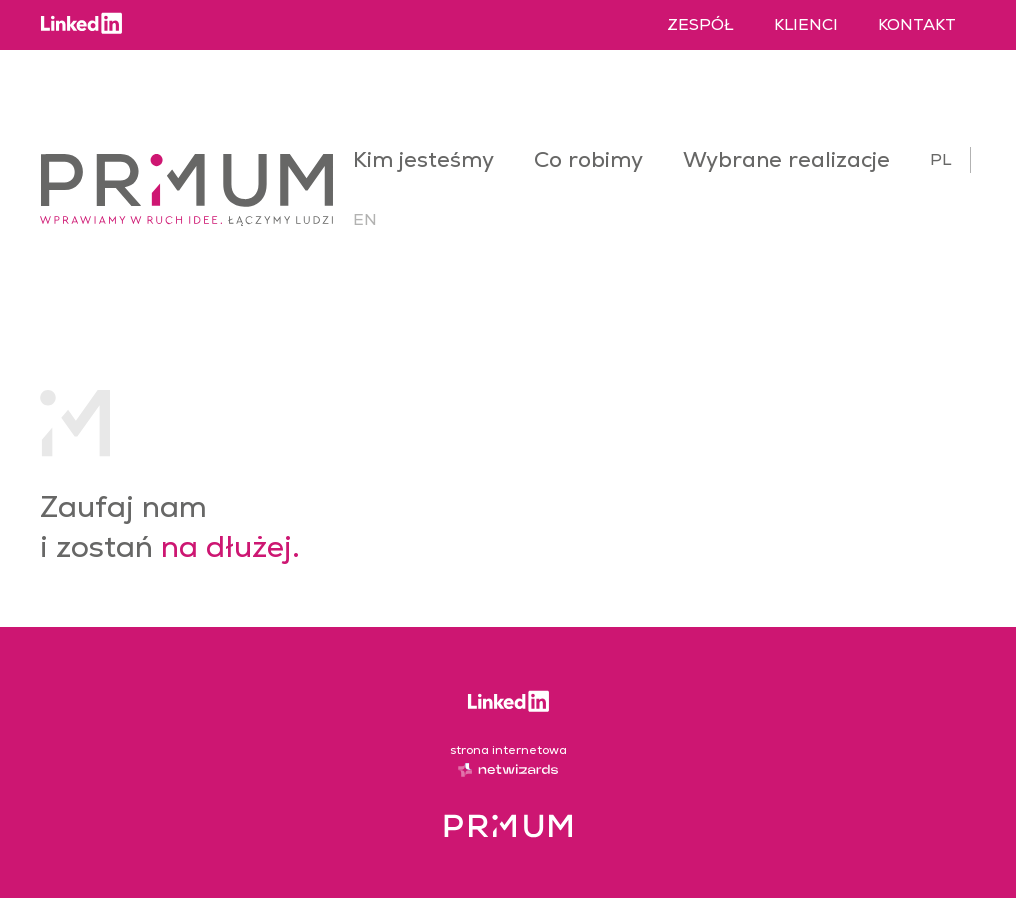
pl (940, 159)
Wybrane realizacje (786, 159)
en (365, 219)
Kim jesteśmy (423, 159)
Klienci (806, 24)
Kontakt (917, 24)
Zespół (700, 24)
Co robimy (588, 159)
